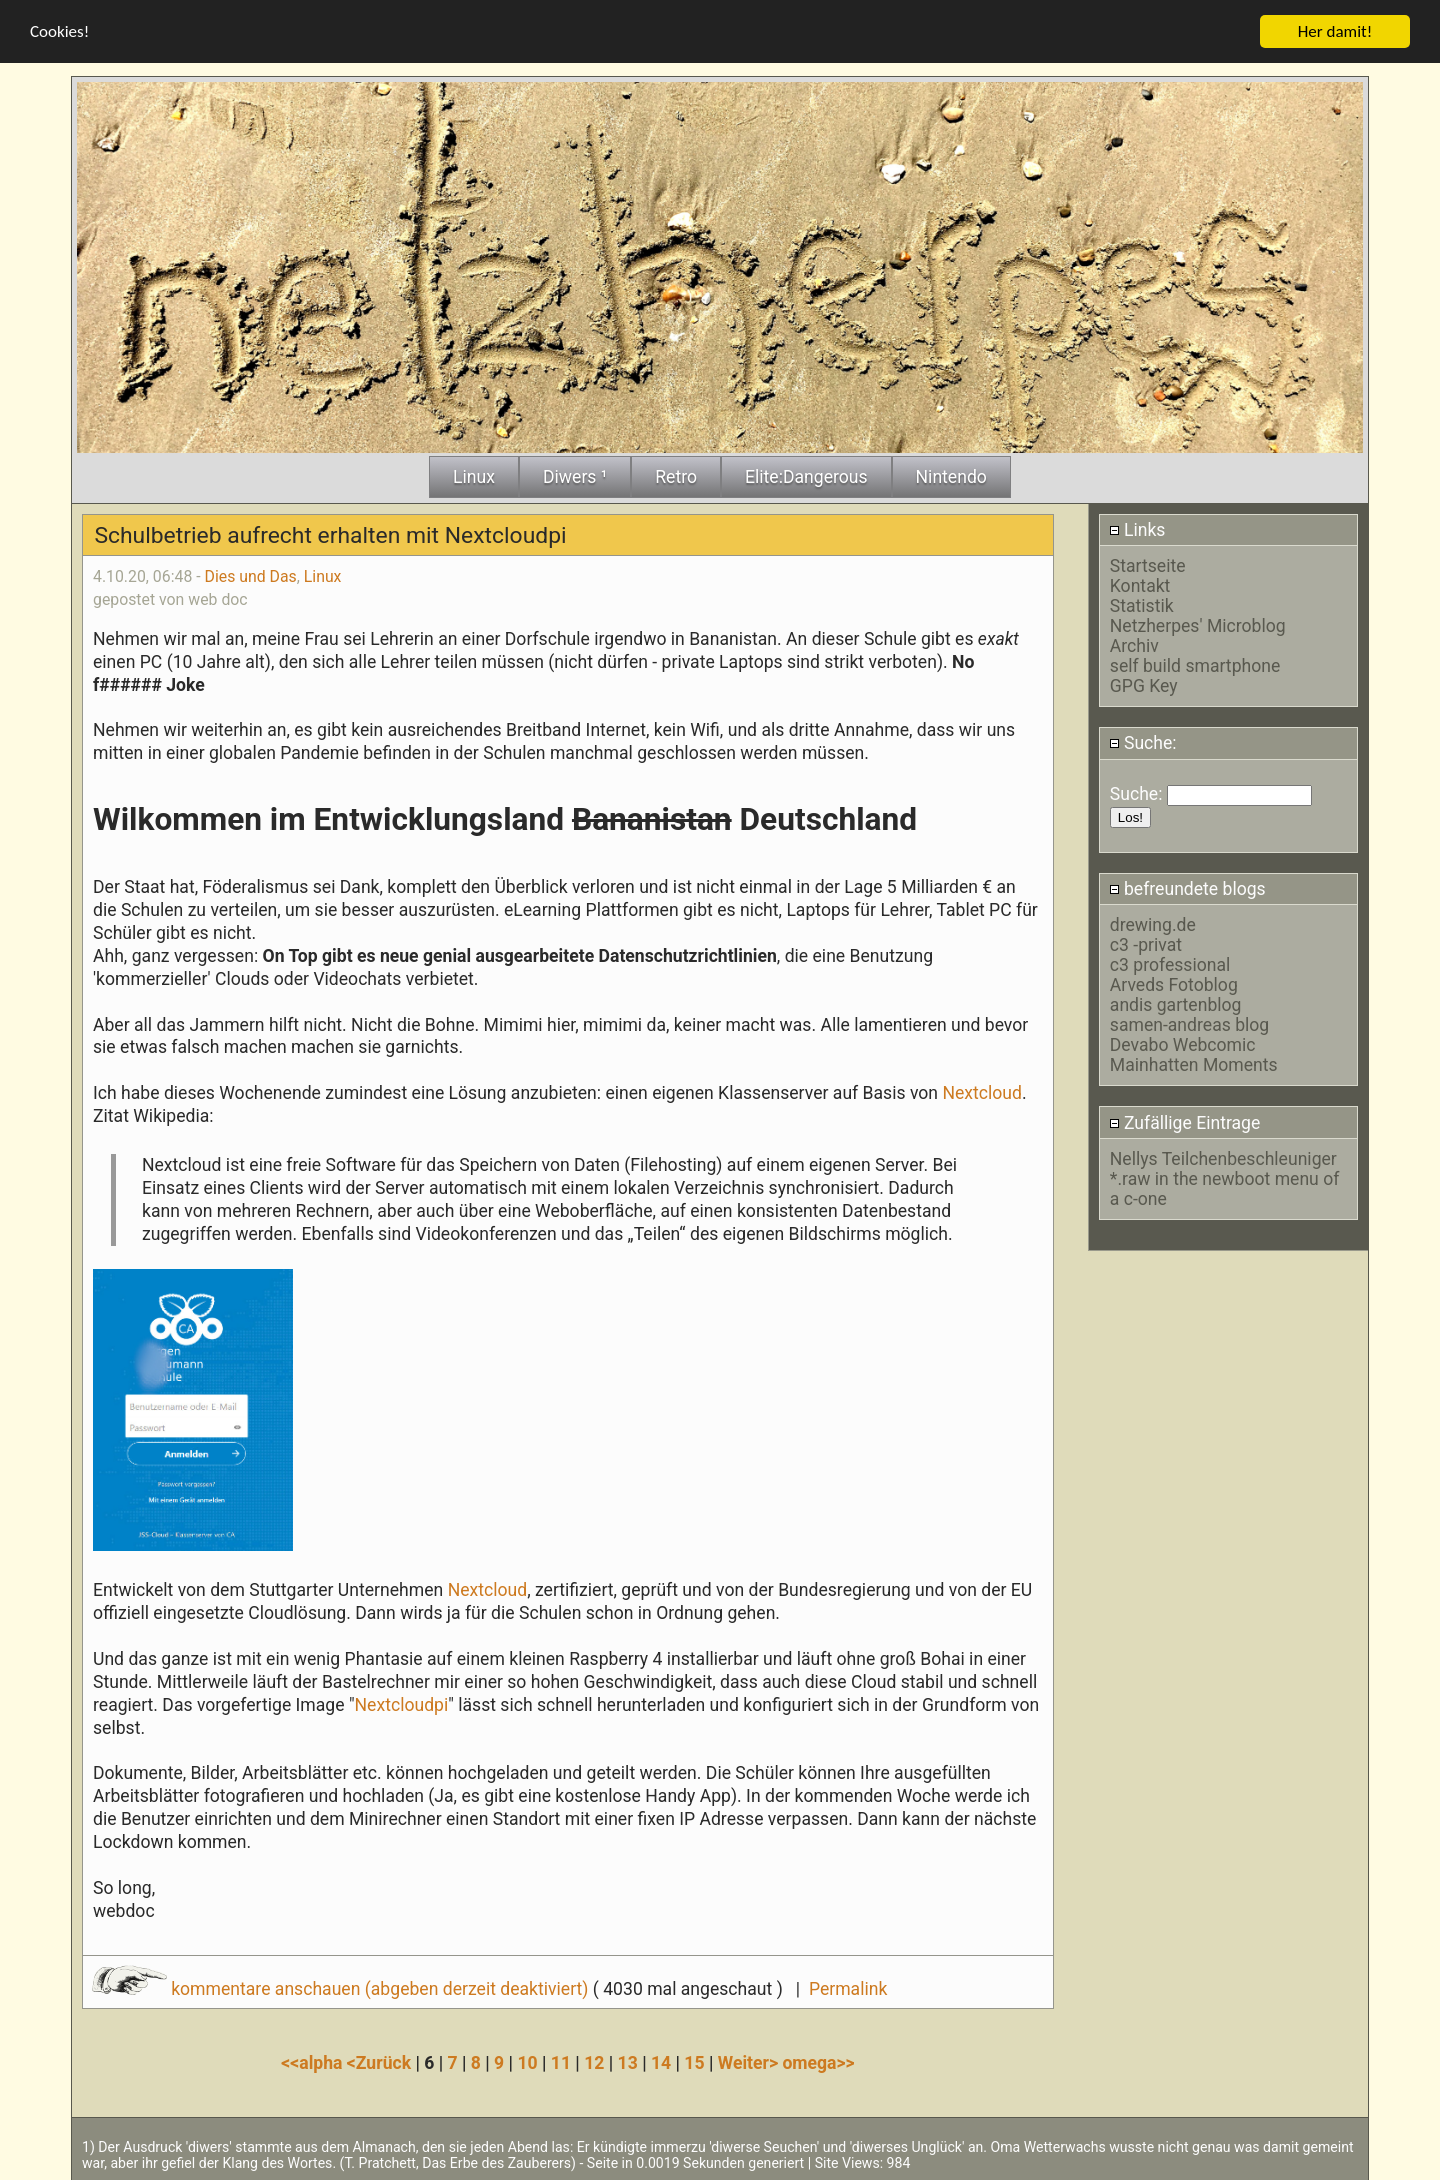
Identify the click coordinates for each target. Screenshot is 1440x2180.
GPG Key (1144, 685)
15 (694, 2062)
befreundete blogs (1187, 888)
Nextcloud (982, 1092)
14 (661, 2062)
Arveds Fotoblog (1174, 984)
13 (628, 2062)
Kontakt (1140, 585)
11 (561, 2062)
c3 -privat (1146, 944)
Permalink (848, 1988)
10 (527, 2062)
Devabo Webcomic (1183, 1044)
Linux (323, 575)
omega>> (818, 2062)
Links (1137, 529)
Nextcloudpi (402, 1703)
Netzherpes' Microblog (1198, 625)
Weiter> (750, 2062)
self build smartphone (1195, 665)
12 (594, 2062)
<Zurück (381, 2062)
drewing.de (1153, 924)
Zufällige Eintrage (1185, 1121)
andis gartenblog (1176, 1004)
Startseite (1148, 565)
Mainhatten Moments (1194, 1064)
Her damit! (1335, 30)
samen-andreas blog (1189, 1024)
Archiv (1134, 645)
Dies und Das (251, 575)
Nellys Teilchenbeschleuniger (1223, 1158)
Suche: (1143, 742)
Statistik (1142, 605)
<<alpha (314, 2062)
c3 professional (1170, 964)
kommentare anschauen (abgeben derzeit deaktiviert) (342, 1988)
